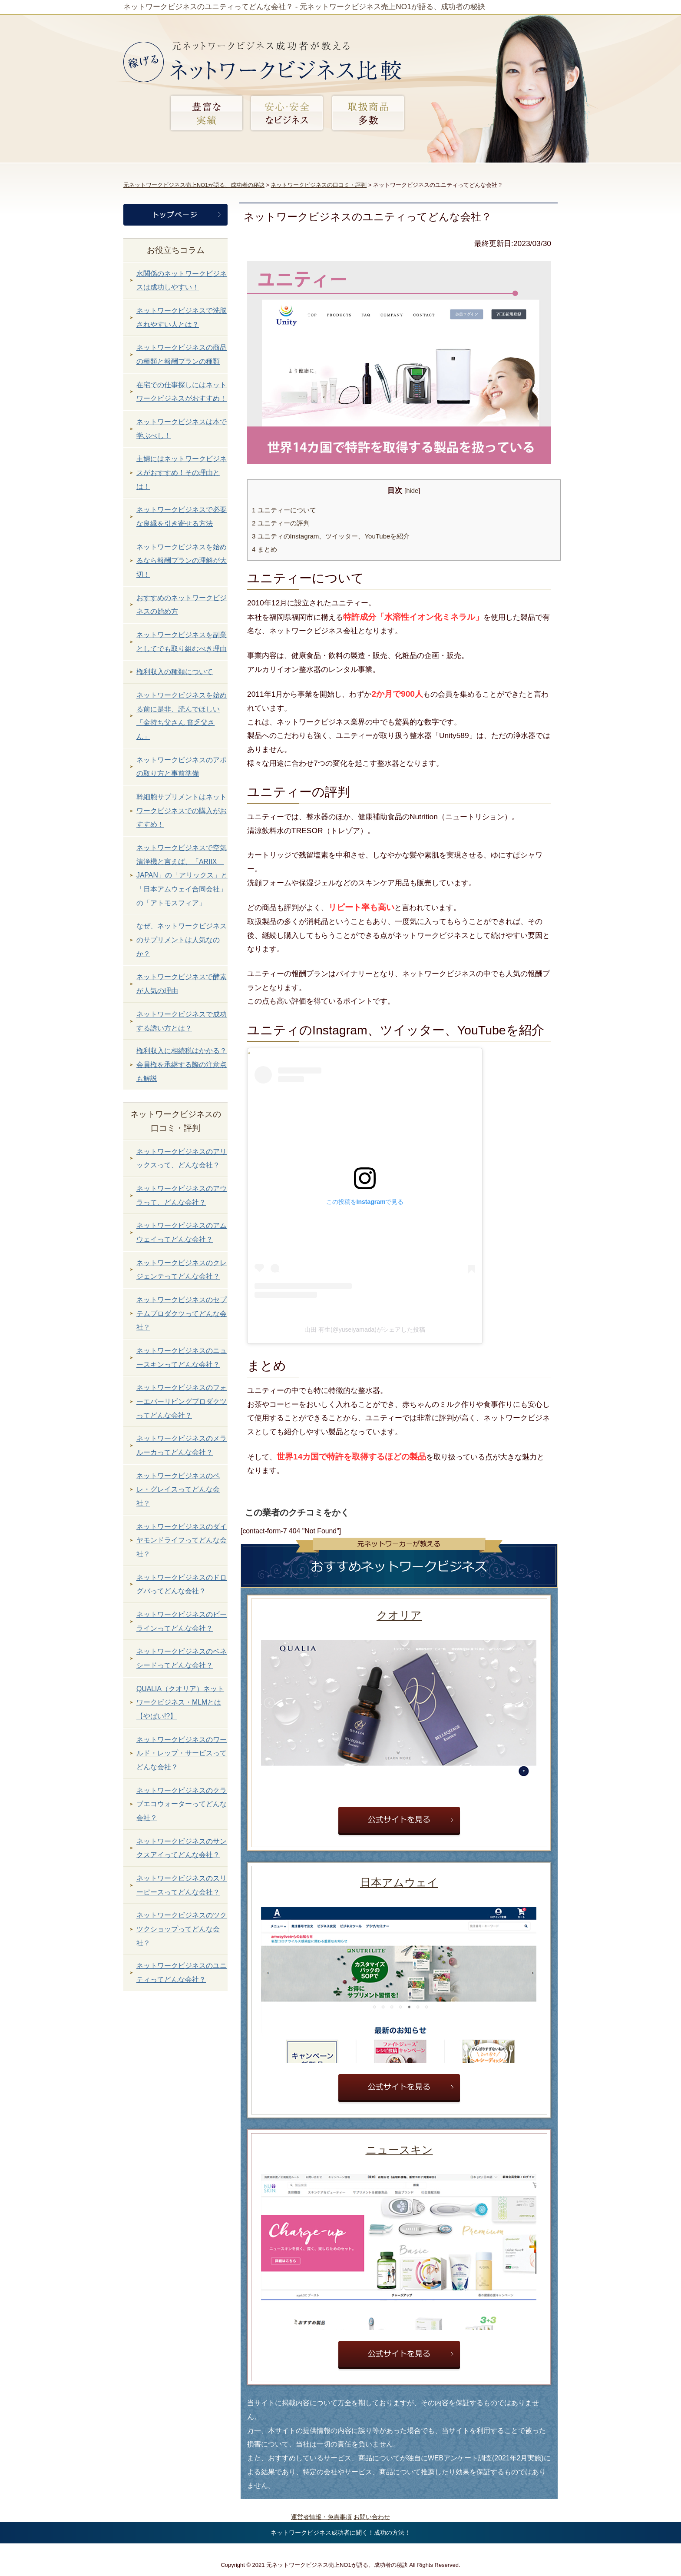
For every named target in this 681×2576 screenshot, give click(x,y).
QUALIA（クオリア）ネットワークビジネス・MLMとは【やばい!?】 (180, 1702)
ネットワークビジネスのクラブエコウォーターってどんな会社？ (181, 1804)
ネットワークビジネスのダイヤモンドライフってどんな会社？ (181, 1540)
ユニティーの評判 (281, 523)
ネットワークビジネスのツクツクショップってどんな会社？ (181, 1928)
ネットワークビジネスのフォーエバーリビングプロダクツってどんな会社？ (181, 1401)
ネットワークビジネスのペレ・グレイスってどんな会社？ (178, 1489)
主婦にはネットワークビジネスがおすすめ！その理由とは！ (181, 472)
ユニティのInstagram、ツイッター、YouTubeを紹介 (331, 536)
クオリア (399, 1615)
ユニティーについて (284, 510)
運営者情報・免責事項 (321, 2516)
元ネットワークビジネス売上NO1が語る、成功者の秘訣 (193, 185)
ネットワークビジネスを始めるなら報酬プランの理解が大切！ (181, 560)
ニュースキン (399, 2150)
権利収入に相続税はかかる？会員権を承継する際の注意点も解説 (181, 1064)
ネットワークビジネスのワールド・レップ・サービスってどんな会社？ (181, 1753)
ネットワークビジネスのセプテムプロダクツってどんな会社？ (181, 1313)
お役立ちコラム (176, 250)
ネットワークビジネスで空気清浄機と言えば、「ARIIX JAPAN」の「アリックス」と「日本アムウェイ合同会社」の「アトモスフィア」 (182, 875)
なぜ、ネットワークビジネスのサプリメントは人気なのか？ (181, 939)
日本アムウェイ (399, 1882)
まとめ (264, 549)
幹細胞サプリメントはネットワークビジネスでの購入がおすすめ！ (181, 810)
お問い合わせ (372, 2516)
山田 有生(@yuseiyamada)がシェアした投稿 (364, 1329)
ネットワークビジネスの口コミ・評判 (319, 185)
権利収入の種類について (174, 671)
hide (412, 490)
